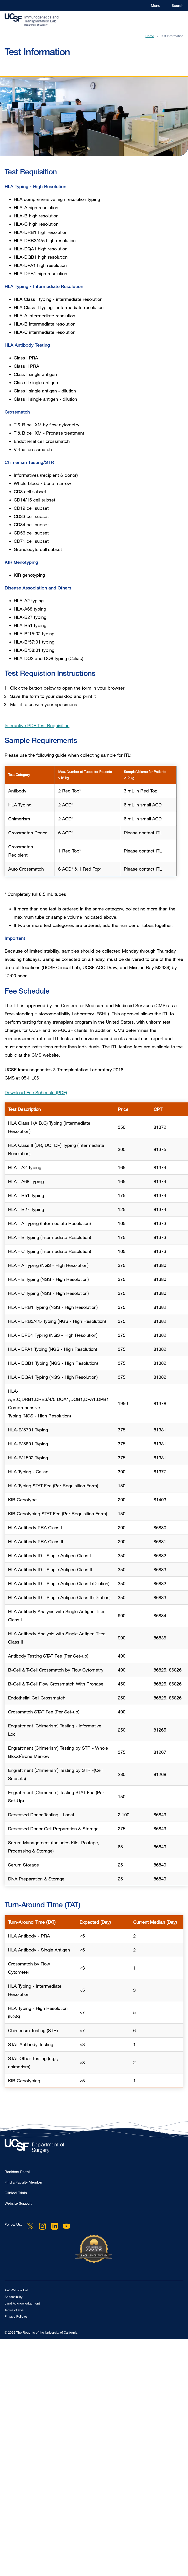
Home (149, 36)
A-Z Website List (16, 2290)
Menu (155, 5)
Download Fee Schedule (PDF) (36, 1092)
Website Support (18, 2203)
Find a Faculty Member (23, 2182)
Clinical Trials (16, 2192)
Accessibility (13, 2297)
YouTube (66, 2226)
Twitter (30, 2226)
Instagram (42, 2226)
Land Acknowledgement (22, 2303)
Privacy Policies (16, 2316)
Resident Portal (17, 2171)
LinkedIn (54, 2226)
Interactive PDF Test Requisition (37, 725)
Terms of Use (14, 2310)
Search (177, 5)
